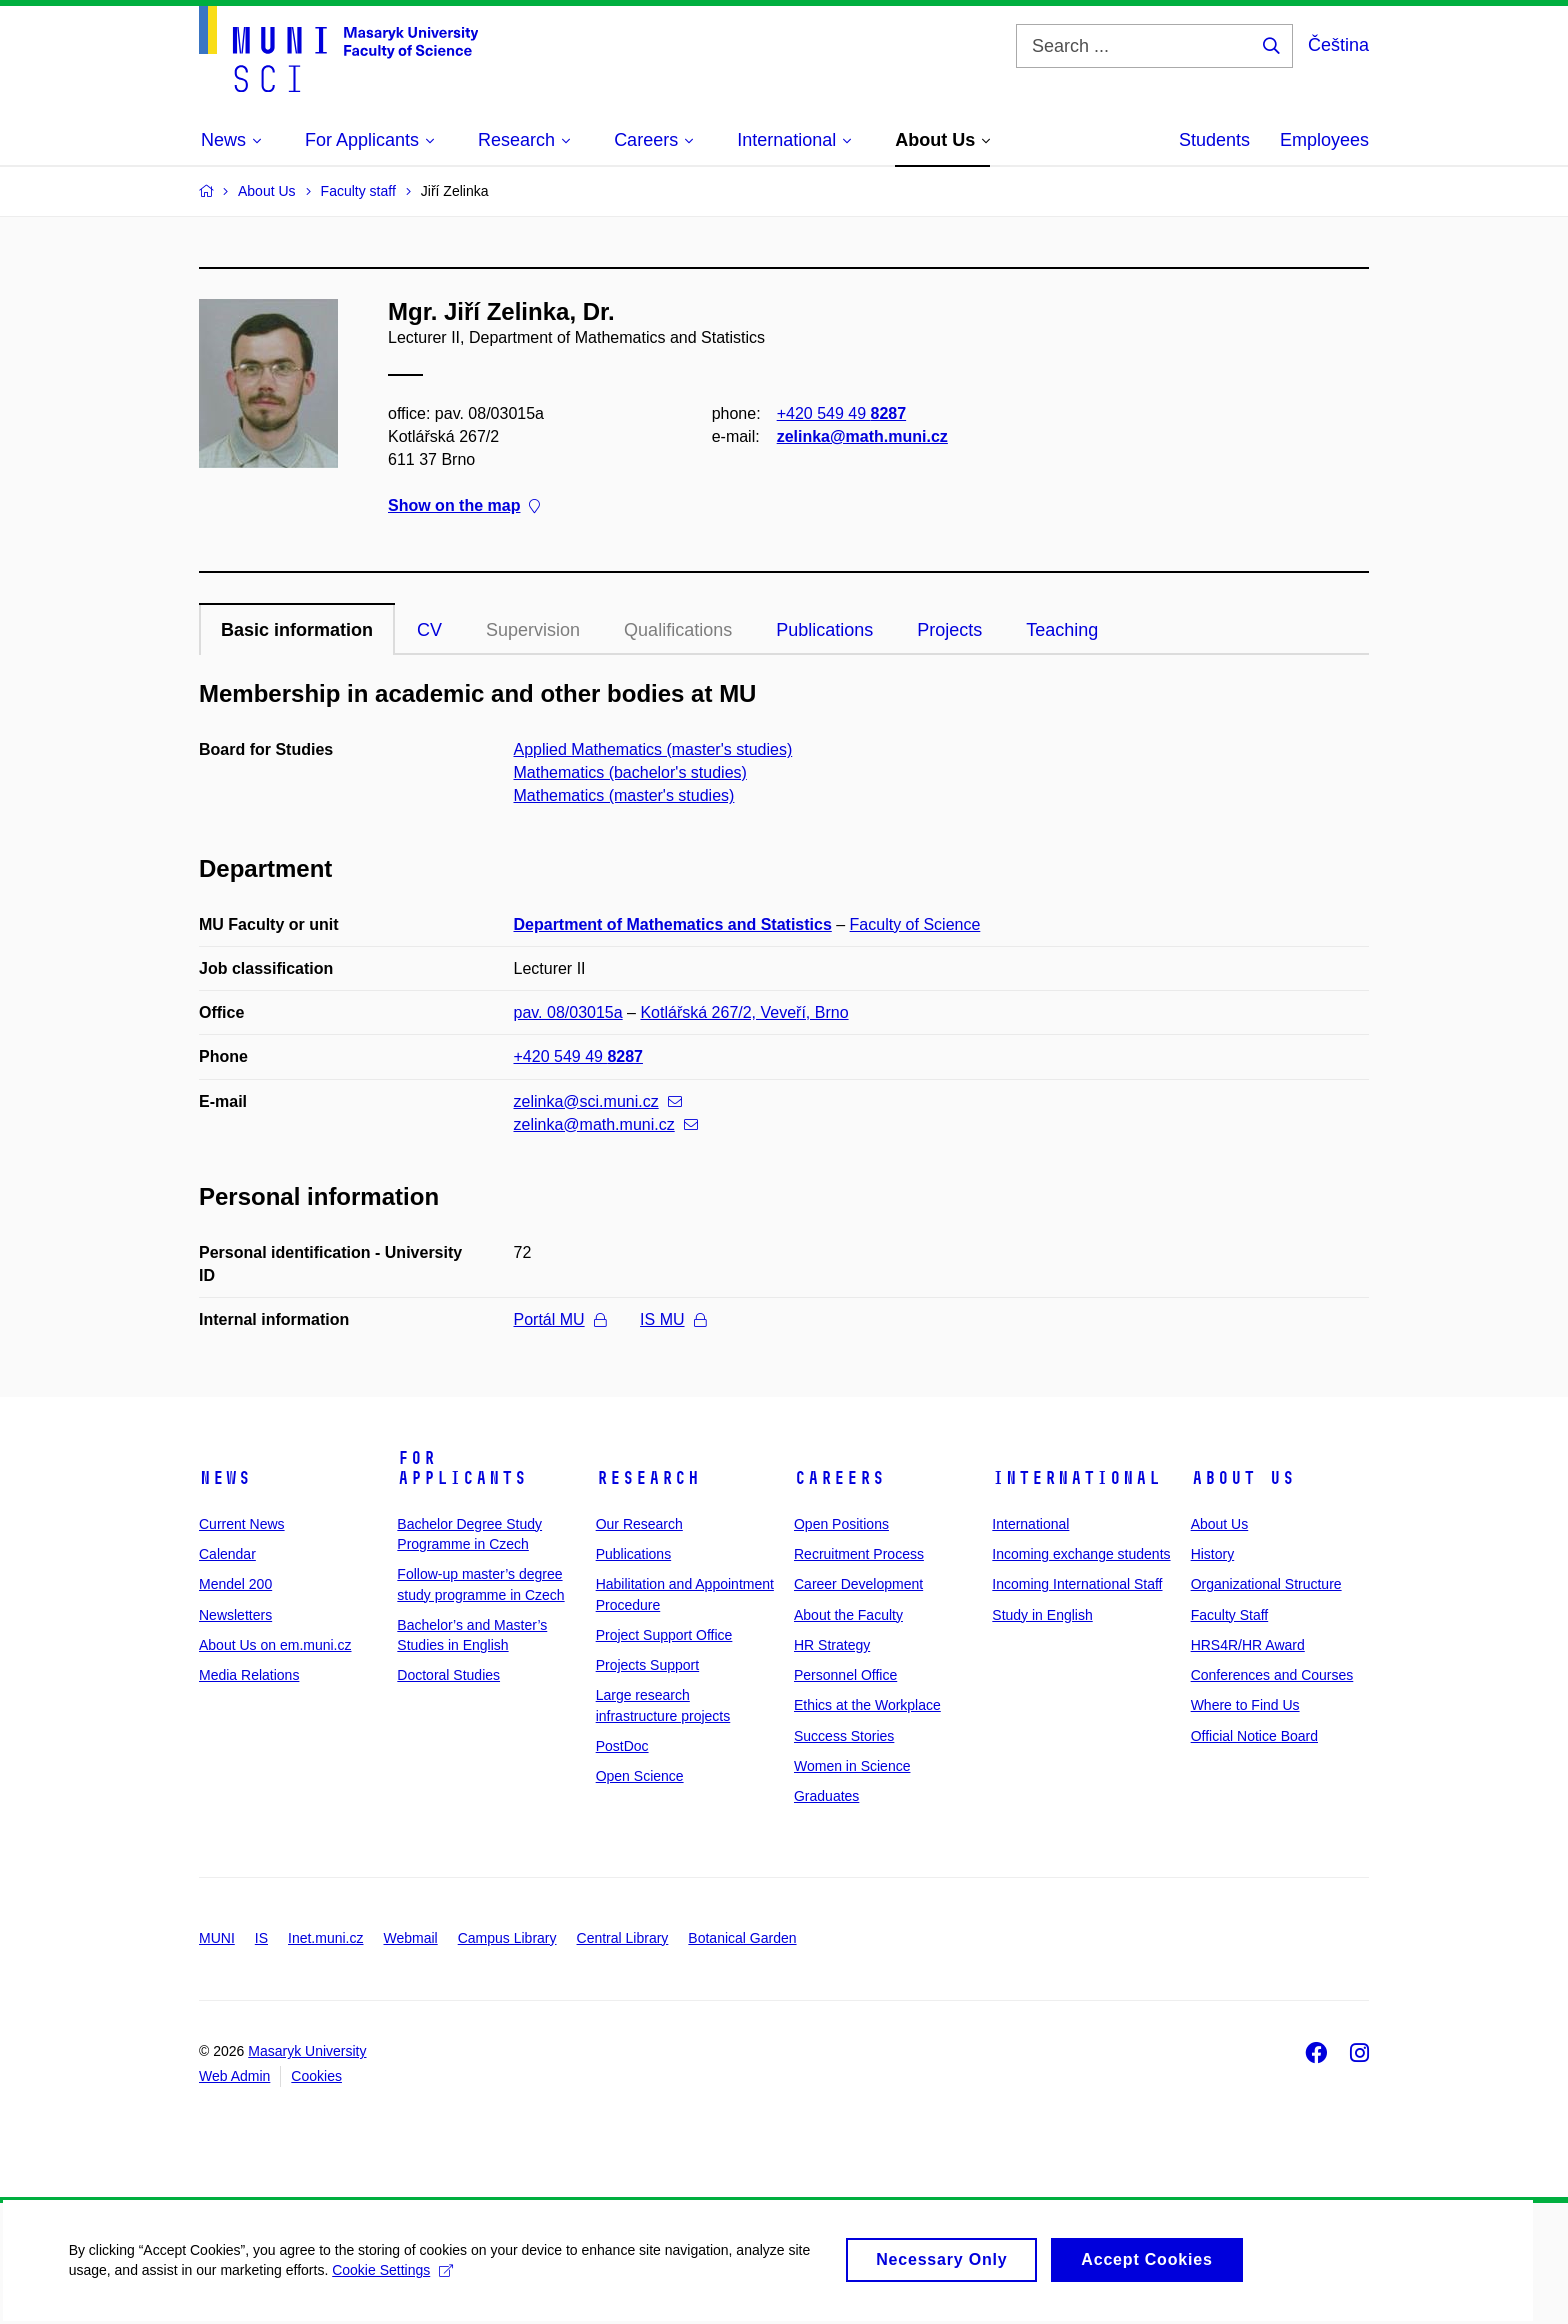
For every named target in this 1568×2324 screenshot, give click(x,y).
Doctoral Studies (448, 1675)
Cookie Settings (394, 2282)
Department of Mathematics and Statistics (673, 924)
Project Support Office (664, 1635)
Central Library (623, 1938)
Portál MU (560, 1319)
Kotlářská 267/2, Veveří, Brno (744, 1012)
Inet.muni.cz (325, 1938)
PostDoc (622, 1746)
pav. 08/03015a (568, 1012)
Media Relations (249, 1675)
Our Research (639, 1524)
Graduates (826, 1796)
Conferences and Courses (1272, 1675)
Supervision (533, 630)
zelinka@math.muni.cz (862, 436)
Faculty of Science (915, 924)
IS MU (672, 1319)
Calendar (227, 1554)
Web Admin (234, 2076)
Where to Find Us (1245, 1705)
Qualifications (678, 630)
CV (429, 630)
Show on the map (464, 506)
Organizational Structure (1266, 1584)
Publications (824, 630)
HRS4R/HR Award (1248, 1645)
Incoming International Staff (1077, 1584)
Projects (949, 630)
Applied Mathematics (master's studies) (653, 749)
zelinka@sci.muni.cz (598, 1101)
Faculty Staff (1230, 1615)
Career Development (858, 1584)
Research (648, 1478)
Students (1214, 140)
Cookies (316, 2076)
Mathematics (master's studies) (624, 795)
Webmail (411, 1938)
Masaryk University (307, 2051)
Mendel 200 (235, 1584)
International (1076, 1478)
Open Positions (841, 1524)
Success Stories (844, 1736)
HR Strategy (832, 1645)
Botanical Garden (742, 1938)
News (225, 1478)
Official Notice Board (1254, 1736)
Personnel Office (845, 1675)
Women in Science (852, 1766)
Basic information (297, 630)
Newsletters (235, 1615)
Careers (839, 1478)
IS (261, 1938)
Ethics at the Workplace (867, 1705)
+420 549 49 (841, 413)
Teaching (1062, 630)
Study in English (1042, 1615)
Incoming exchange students (1081, 1554)
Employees (1324, 140)
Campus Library (507, 1938)
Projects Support (648, 1665)
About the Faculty (848, 1615)
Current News (242, 1524)
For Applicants (462, 1468)
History (1213, 1554)
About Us (1243, 1478)
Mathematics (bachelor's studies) (630, 772)
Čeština (1338, 45)
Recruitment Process (859, 1554)
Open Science (640, 1776)
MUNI (217, 1938)
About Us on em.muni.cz (275, 1645)
